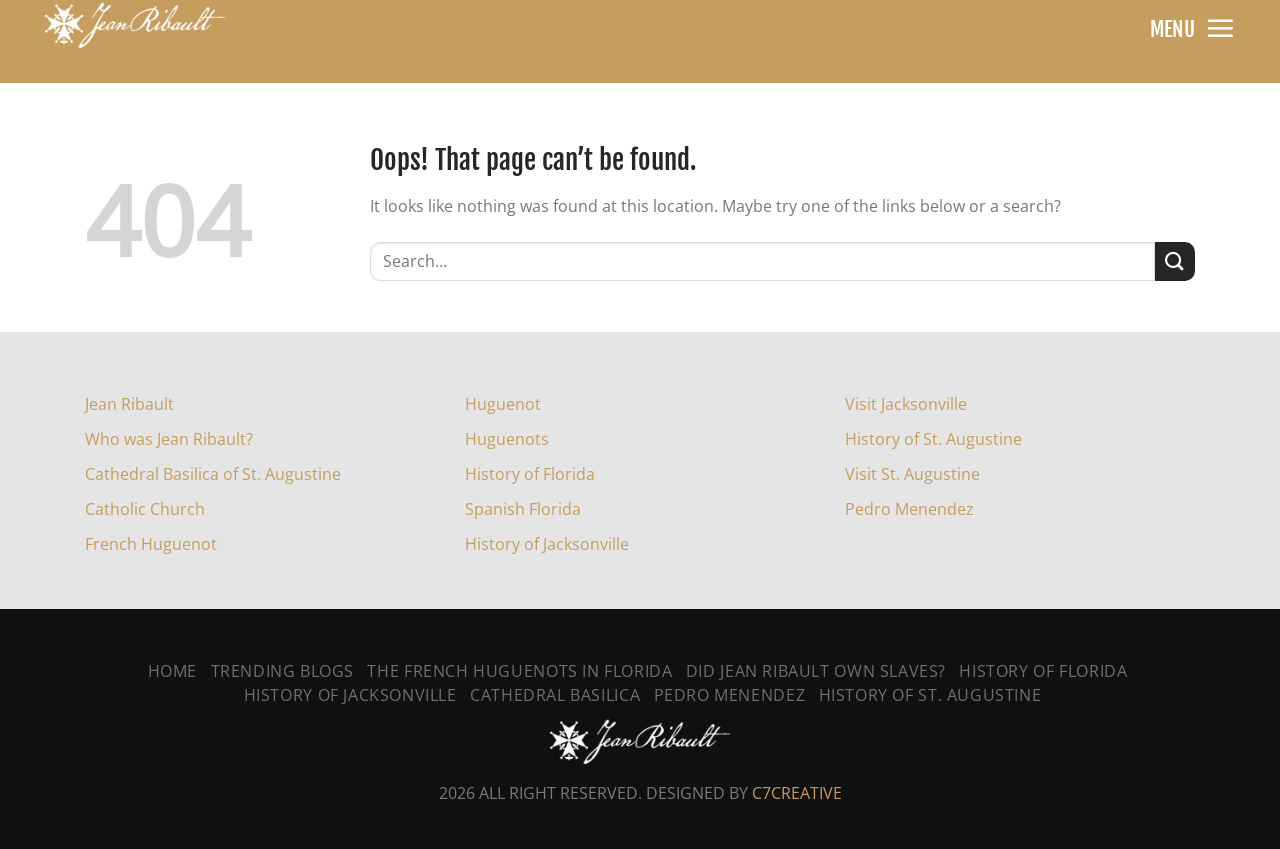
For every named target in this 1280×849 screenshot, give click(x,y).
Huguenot (503, 404)
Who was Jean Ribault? (169, 439)
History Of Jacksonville (350, 695)
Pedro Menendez (909, 509)
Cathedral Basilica (555, 695)
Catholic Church (145, 509)
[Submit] (1175, 261)
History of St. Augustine (933, 439)
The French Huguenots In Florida (519, 671)
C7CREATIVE (797, 793)
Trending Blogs (283, 671)
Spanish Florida (523, 509)
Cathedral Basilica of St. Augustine (213, 474)
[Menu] (1220, 28)
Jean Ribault (129, 404)
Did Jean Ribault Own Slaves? (816, 671)
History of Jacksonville (547, 544)
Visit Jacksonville (906, 404)
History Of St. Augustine (930, 695)
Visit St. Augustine (912, 474)
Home (172, 671)
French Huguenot (151, 544)
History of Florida (530, 474)
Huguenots (507, 439)
